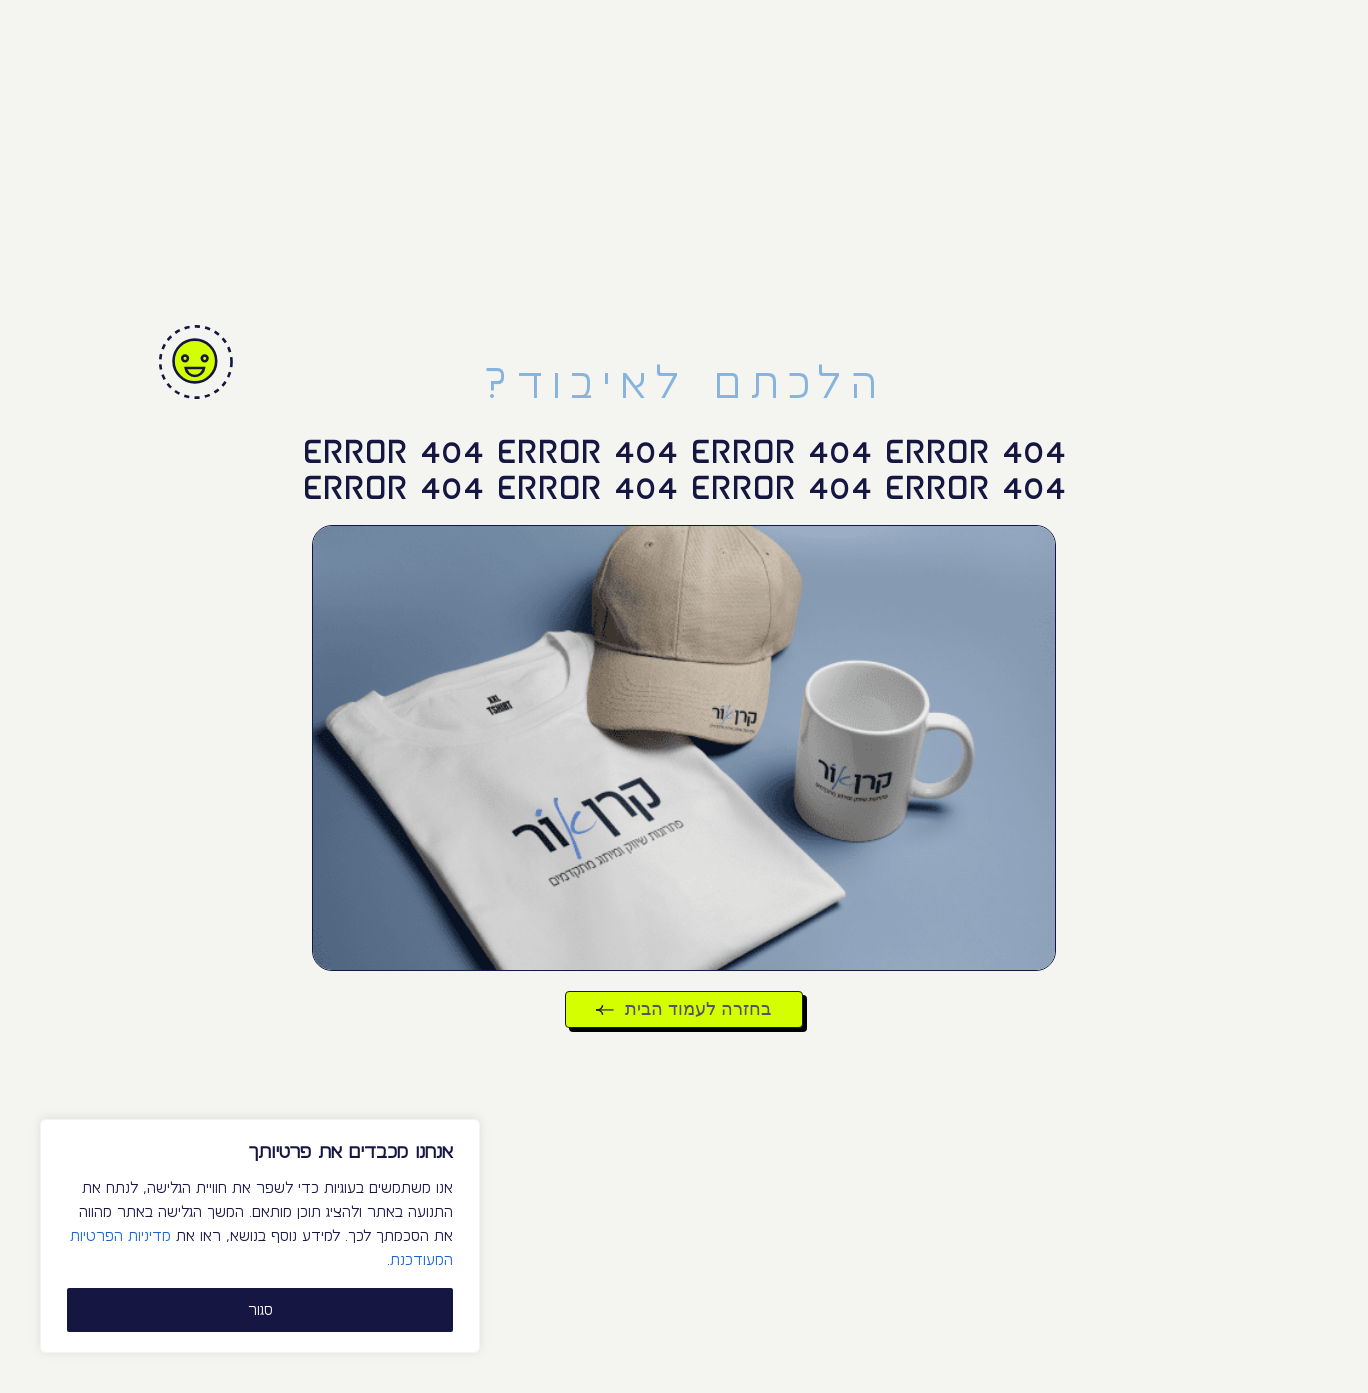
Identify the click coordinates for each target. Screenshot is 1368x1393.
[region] (260, 1236)
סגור (260, 1310)
